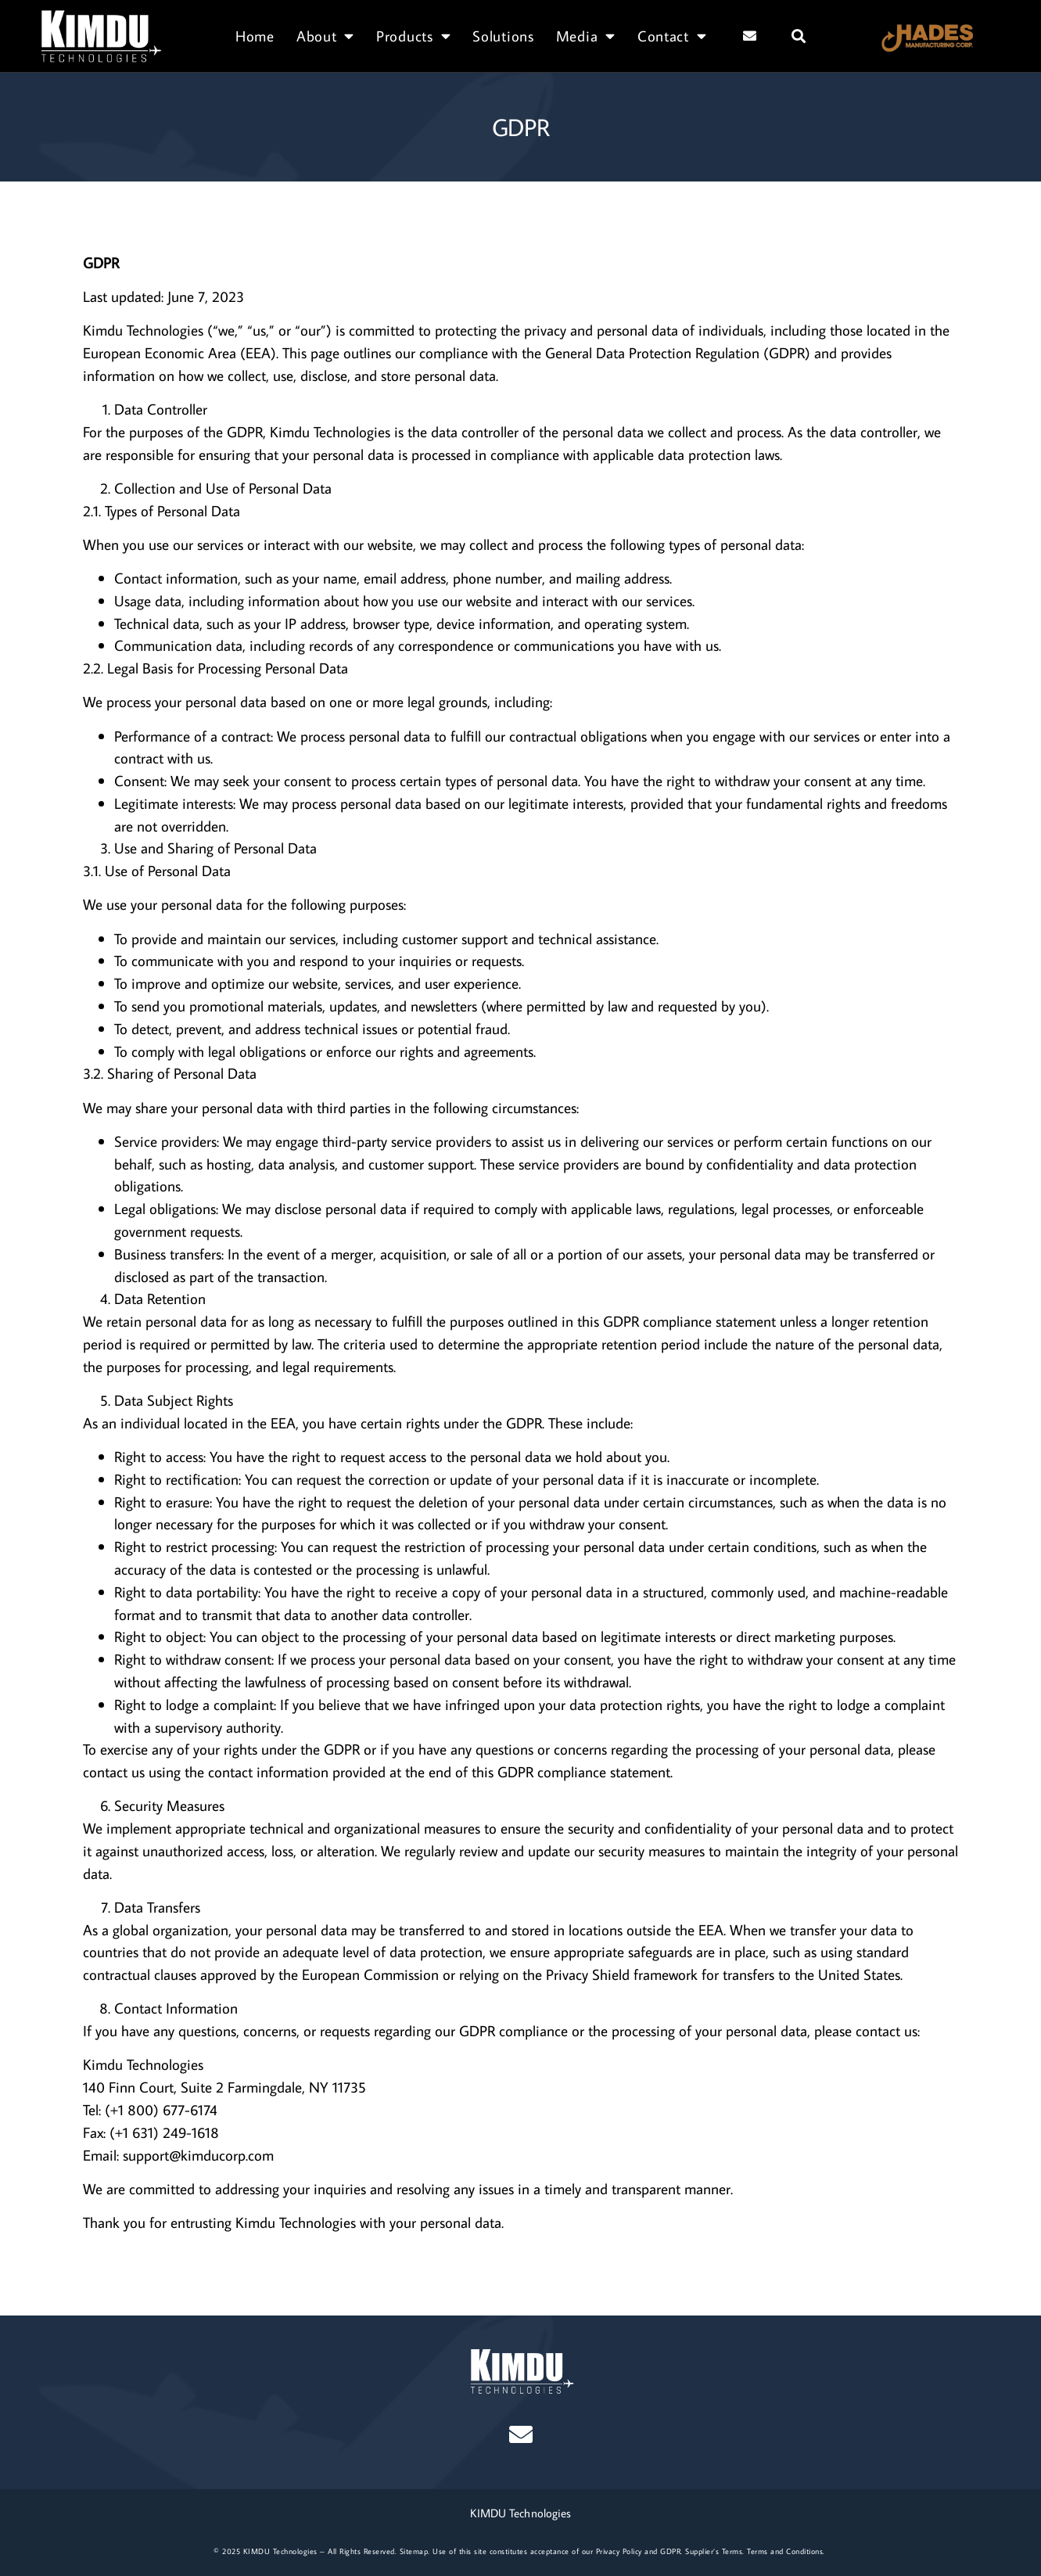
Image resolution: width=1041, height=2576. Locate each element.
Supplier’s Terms (713, 2551)
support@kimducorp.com (198, 2155)
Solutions (502, 35)
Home (255, 35)
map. (421, 2551)
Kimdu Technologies (143, 330)
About (325, 35)
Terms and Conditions (785, 2551)
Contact (672, 35)
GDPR (670, 2551)
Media (586, 35)
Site (406, 2551)
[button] (798, 36)
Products (413, 35)
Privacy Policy (619, 2551)
